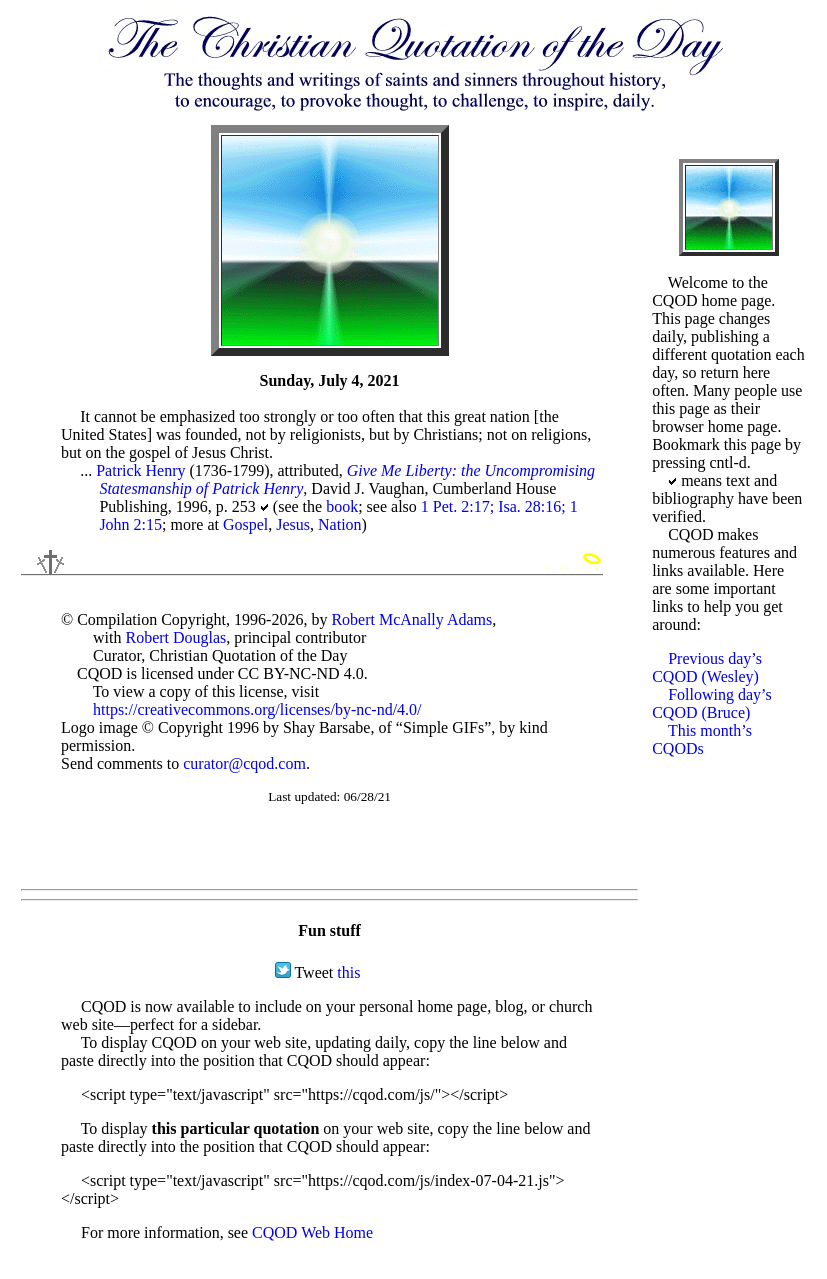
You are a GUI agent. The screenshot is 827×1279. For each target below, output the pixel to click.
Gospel (245, 524)
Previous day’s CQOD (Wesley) (707, 667)
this (348, 972)
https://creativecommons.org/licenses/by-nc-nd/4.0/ (257, 709)
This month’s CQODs (702, 739)
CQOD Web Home (312, 1232)
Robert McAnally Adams (411, 619)
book (342, 506)
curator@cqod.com (244, 763)
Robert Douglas (175, 637)
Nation (340, 524)
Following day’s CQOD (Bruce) (712, 703)
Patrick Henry (140, 470)
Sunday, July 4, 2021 (330, 380)
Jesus (293, 524)
